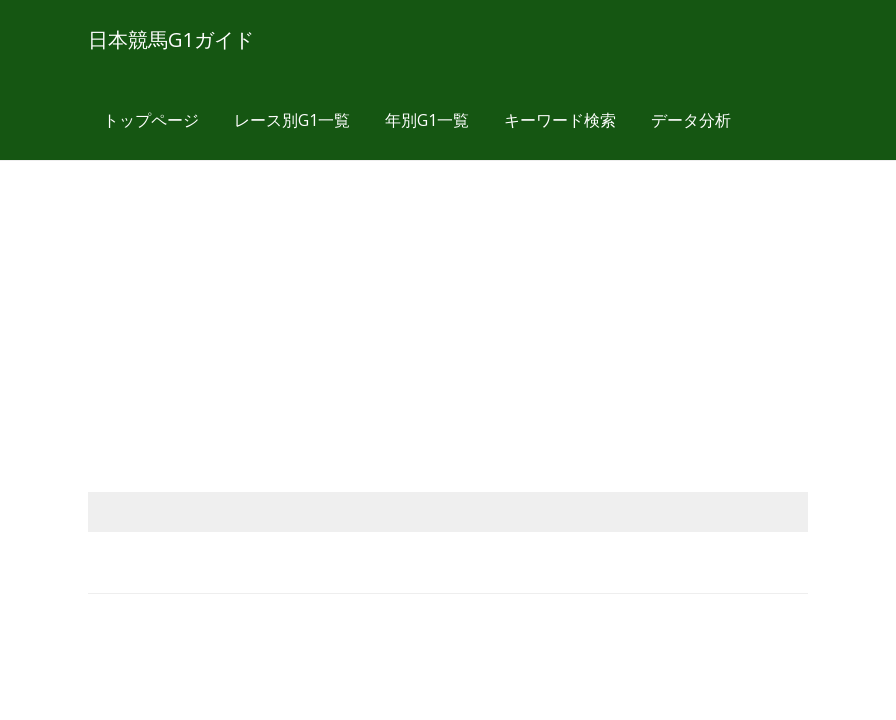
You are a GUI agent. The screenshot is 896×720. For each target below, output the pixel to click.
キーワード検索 (560, 120)
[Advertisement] (448, 302)
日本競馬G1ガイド (171, 39)
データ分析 (691, 120)
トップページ (151, 120)
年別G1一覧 (427, 120)
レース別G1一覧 (292, 120)
